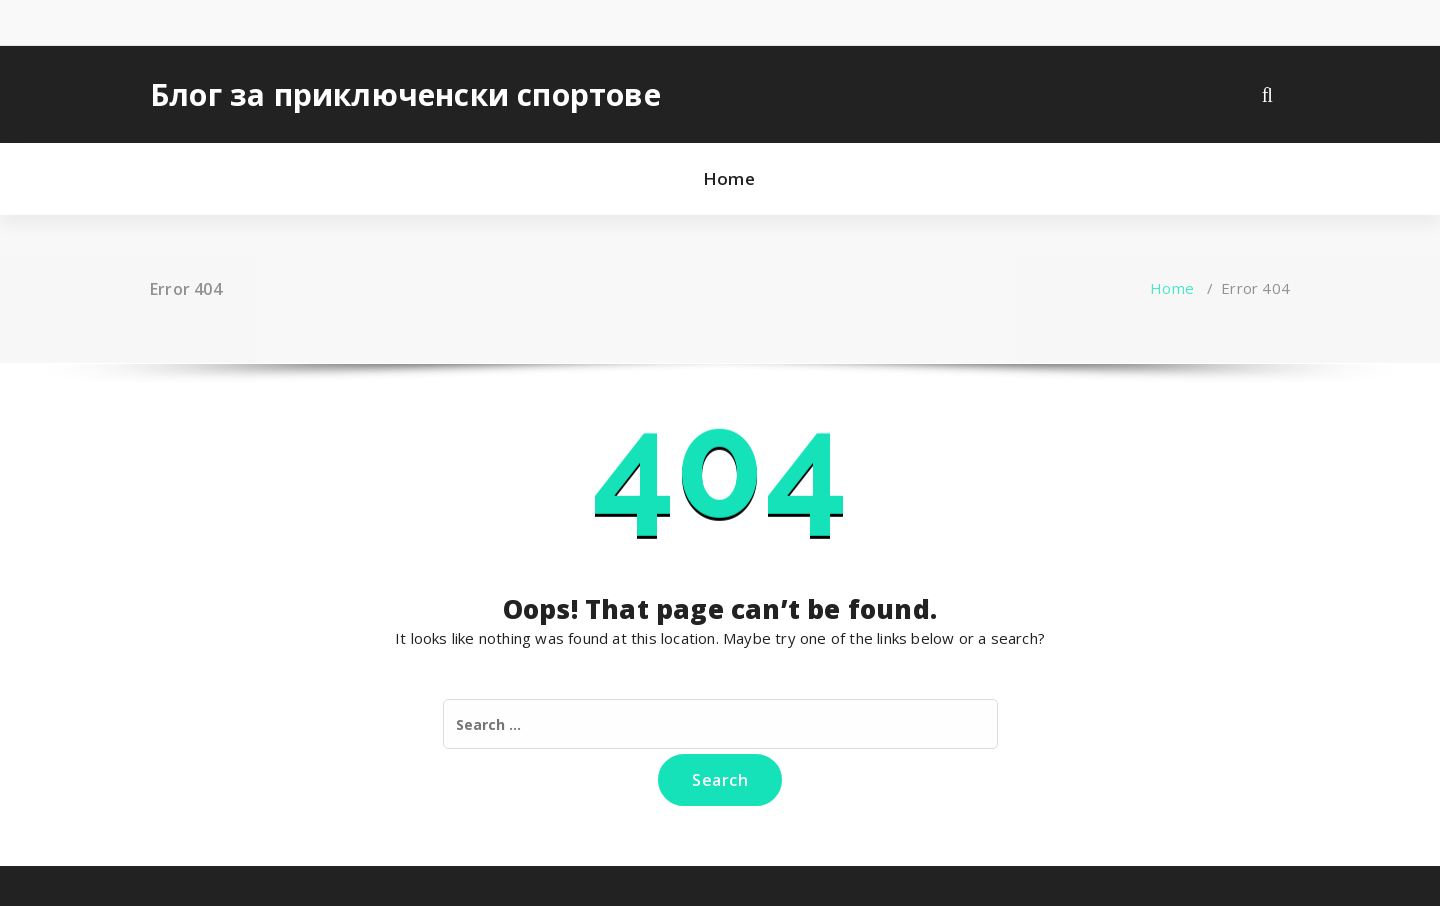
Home (729, 178)
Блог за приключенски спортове (405, 95)
